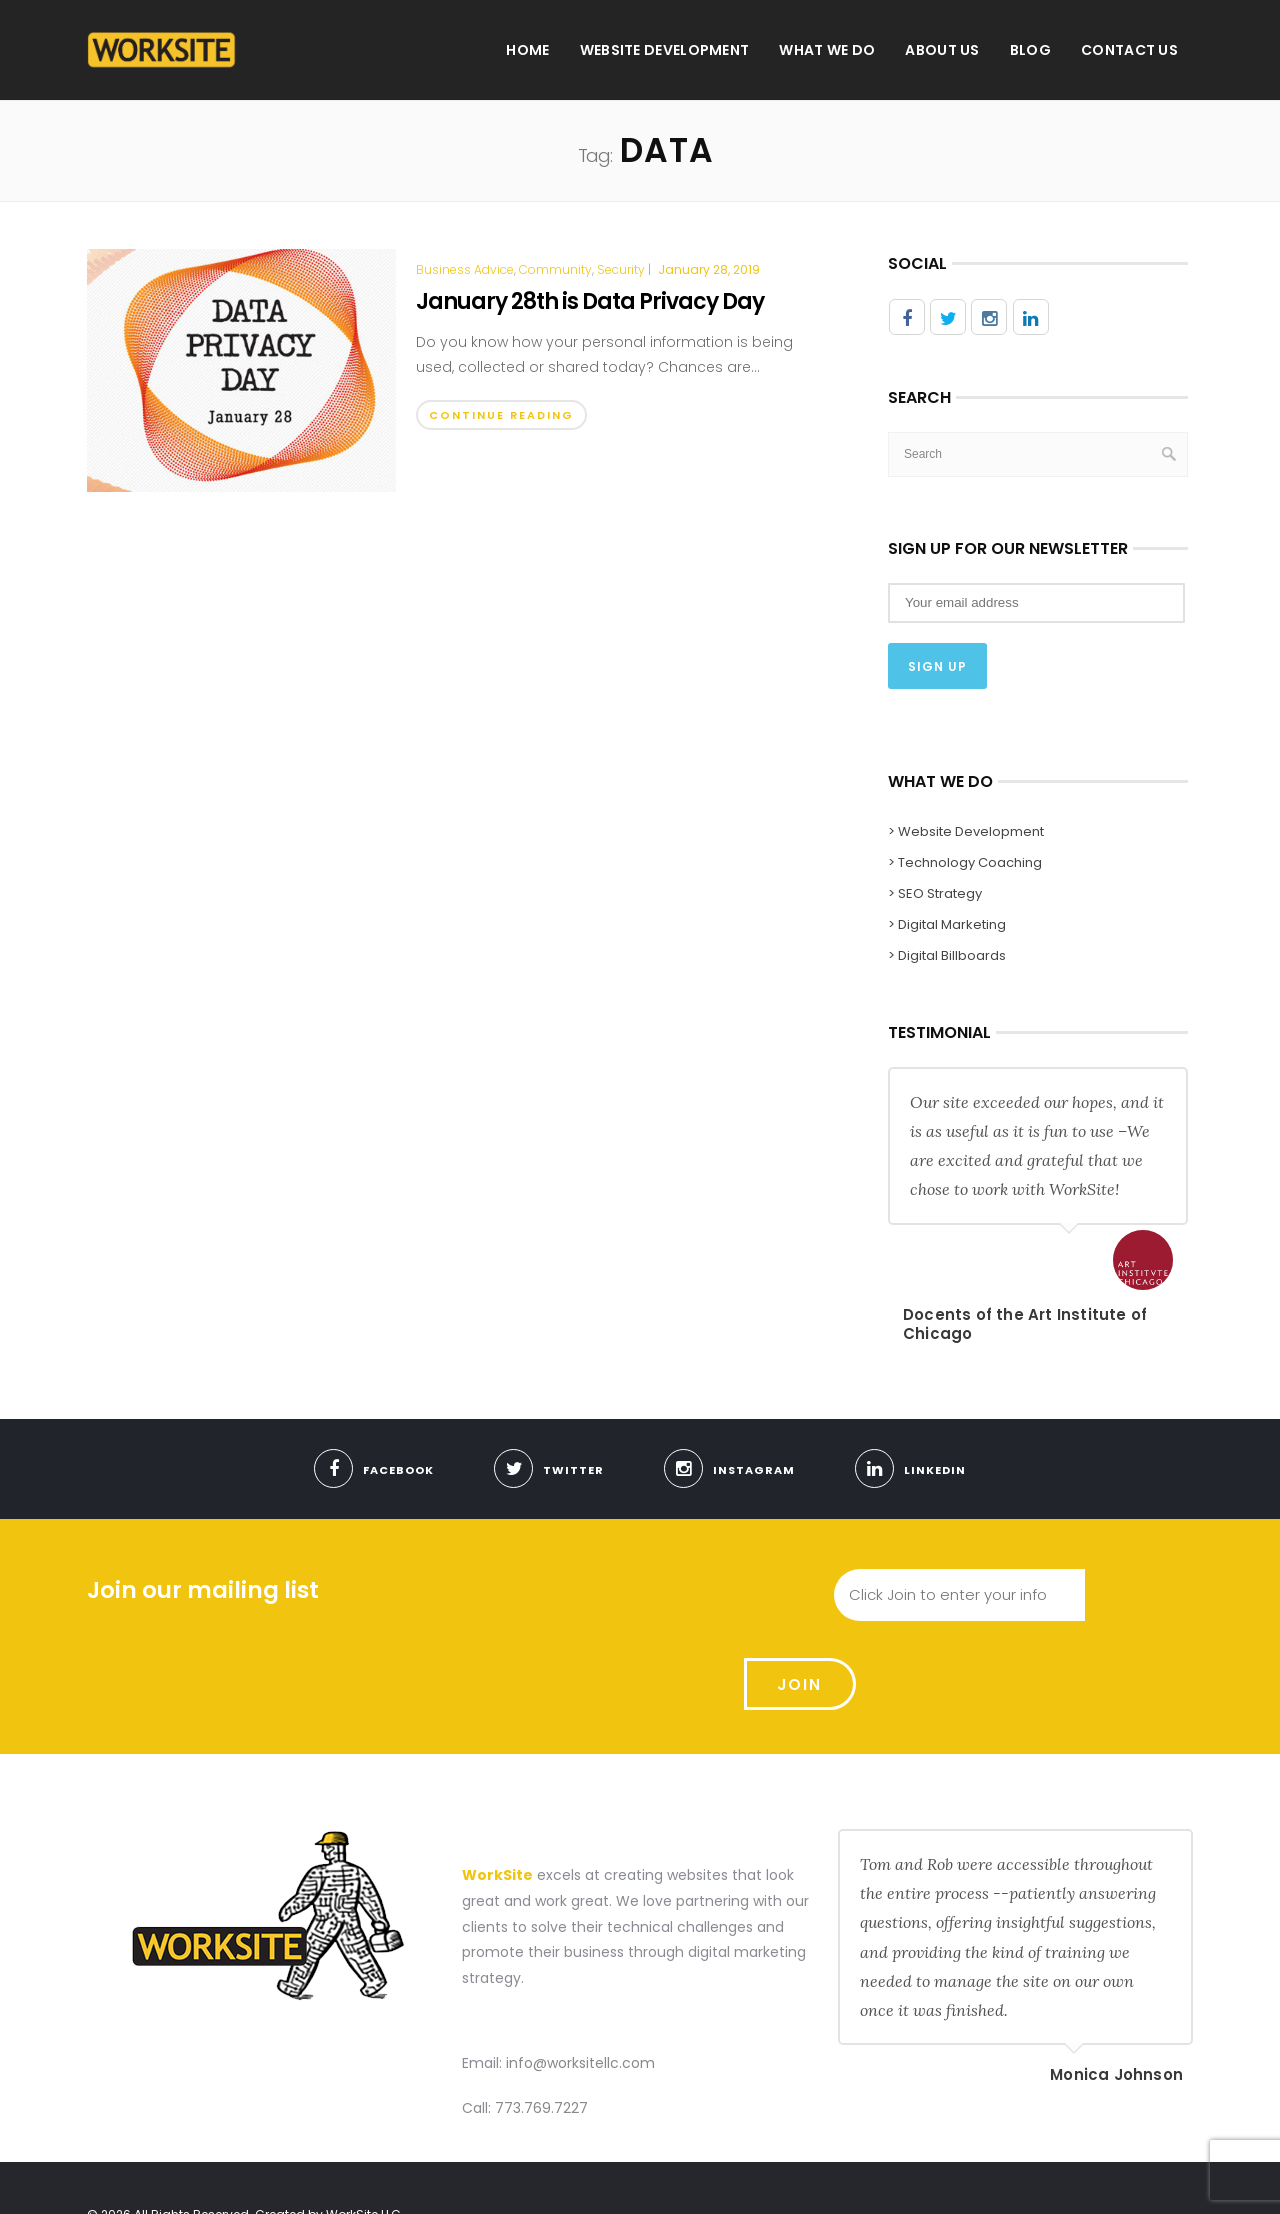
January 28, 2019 (709, 269)
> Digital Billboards (947, 953)
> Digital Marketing (947, 922)
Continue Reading (501, 415)
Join (1139, 1593)
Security (621, 270)
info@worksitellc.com (580, 1978)
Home (527, 50)
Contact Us (1129, 50)
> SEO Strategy (935, 891)
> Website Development (966, 829)
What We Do (827, 50)
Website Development (665, 50)
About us (942, 50)
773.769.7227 (541, 2024)
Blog (1030, 50)
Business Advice (465, 270)
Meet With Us (971, 2177)
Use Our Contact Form (1107, 2177)
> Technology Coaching (965, 860)
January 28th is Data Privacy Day (590, 301)
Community (555, 270)
